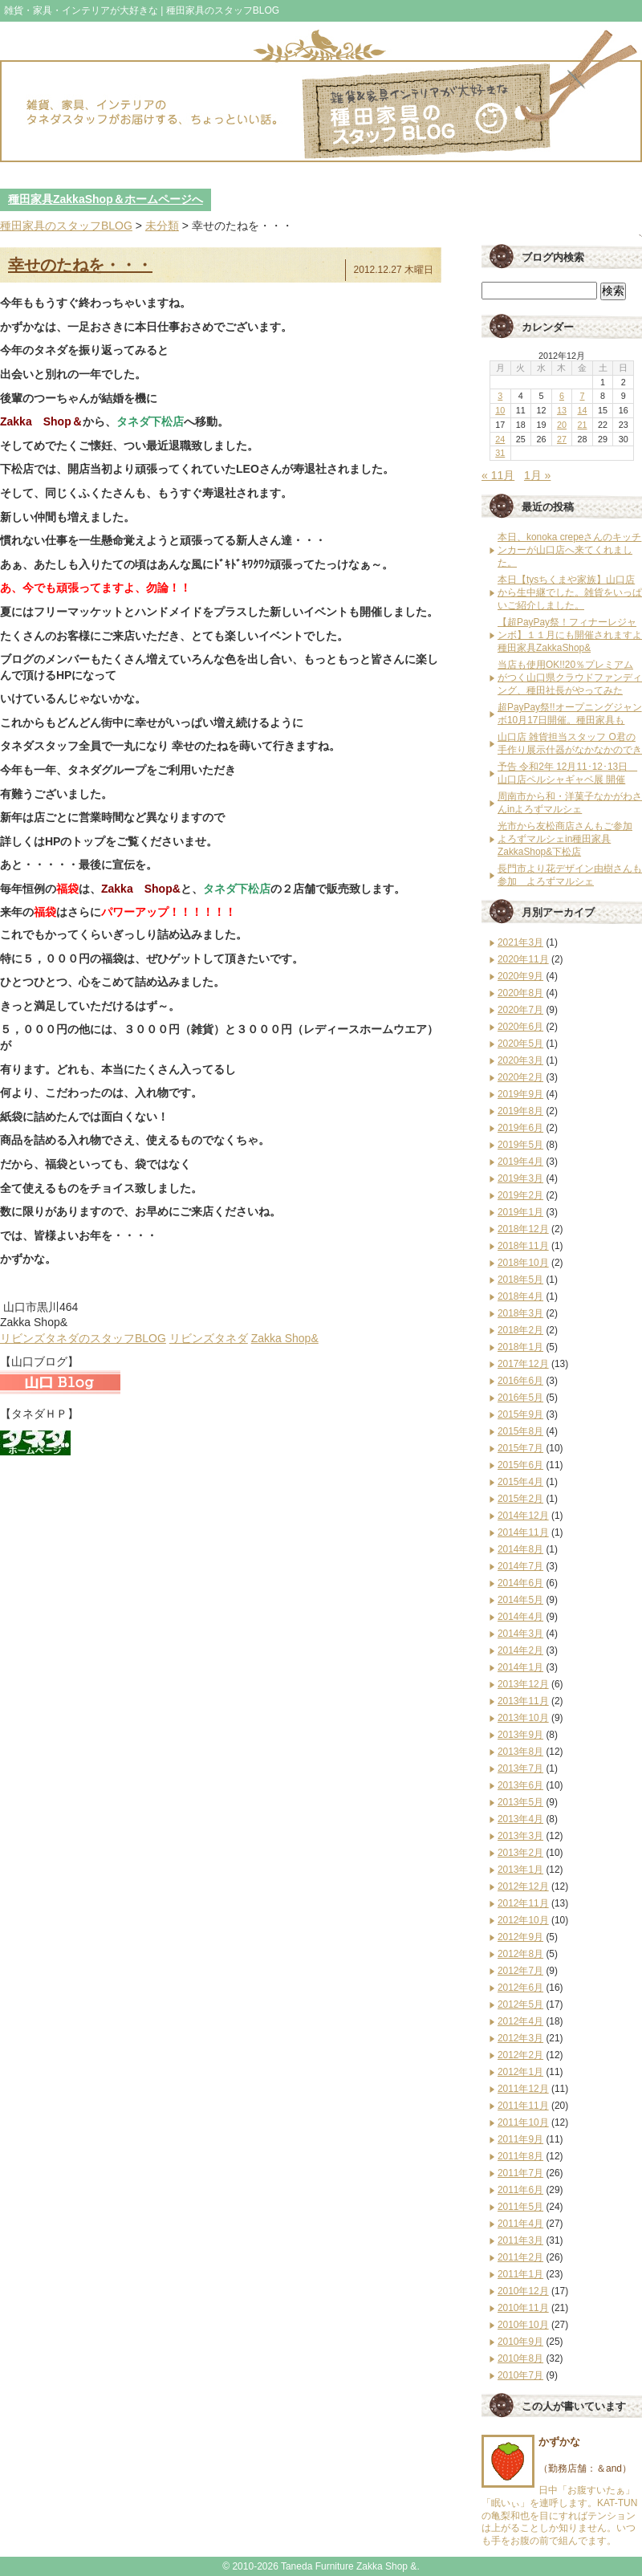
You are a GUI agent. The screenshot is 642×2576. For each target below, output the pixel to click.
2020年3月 (520, 1060)
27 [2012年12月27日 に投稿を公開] (562, 439)
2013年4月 (520, 1819)
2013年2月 (520, 1852)
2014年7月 (520, 1566)
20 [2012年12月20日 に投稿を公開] (562, 424)
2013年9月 (520, 1734)
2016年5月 (520, 1397)
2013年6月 (520, 1785)
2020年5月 (520, 1043)
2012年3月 (520, 2038)
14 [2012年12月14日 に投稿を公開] (582, 410)
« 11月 (498, 475)
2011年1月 (520, 2274)
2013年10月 (523, 1717)
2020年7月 (520, 1009)
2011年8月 (520, 2156)
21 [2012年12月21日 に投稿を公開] (582, 424)
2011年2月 (520, 2257)
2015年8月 (520, 1431)
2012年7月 (520, 1970)
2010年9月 (520, 2341)
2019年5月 (520, 1144)
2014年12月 (523, 1515)
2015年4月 (520, 1481)
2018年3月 (520, 1313)
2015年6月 (520, 1465)
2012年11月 (523, 1903)
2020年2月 (520, 1077)
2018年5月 (520, 1279)
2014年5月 (520, 1599)
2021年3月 (520, 942)
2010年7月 (520, 2375)
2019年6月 (520, 1127)
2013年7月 (520, 1768)
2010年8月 (520, 2358)
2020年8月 (520, 993)
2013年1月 (520, 1869)
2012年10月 (523, 1920)
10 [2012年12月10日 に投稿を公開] (500, 410)
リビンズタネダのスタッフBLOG (83, 1338)
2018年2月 (520, 1330)
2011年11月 (523, 2105)
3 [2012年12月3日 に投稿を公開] (500, 396)
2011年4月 (520, 2223)
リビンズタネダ (208, 1338)
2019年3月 (520, 1178)
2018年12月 (523, 1229)
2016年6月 (520, 1380)
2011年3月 (520, 2240)
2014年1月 (520, 1667)
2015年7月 (520, 1448)
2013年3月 (520, 1835)
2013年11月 (523, 1701)
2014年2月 (520, 1650)
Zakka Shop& (285, 1338)
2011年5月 (520, 2206)
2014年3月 (520, 1633)
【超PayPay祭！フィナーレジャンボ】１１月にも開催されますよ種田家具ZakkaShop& (570, 635)
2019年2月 (520, 1195)
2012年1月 (520, 2071)
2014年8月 (520, 1549)
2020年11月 (523, 959)
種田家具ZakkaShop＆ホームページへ (105, 199)
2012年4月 (520, 2021)
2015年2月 (520, 1498)
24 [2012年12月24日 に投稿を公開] (500, 439)
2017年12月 (523, 1363)
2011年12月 (523, 2088)
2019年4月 (520, 1161)
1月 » (537, 475)
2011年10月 (523, 2122)
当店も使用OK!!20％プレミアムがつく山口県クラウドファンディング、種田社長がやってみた (570, 677)
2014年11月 (523, 1532)
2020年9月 (520, 976)
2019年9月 (520, 1094)
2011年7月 (520, 2173)
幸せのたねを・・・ (80, 265)
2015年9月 (520, 1414)
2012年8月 (520, 1953)
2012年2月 (520, 2055)
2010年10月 (523, 2324)
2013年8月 (520, 1751)
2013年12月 (523, 1684)
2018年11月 (523, 1245)
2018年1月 (520, 1347)
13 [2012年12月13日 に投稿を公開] (562, 410)
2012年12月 (523, 1886)
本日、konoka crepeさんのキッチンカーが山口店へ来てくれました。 (569, 549)
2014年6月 (520, 1583)
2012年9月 (520, 1937)
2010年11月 (523, 2308)
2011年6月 (520, 2190)
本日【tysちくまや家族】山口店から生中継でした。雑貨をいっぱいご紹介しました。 (570, 592)
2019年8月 (520, 1111)
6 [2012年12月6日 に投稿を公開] (561, 396)
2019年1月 (520, 1212)
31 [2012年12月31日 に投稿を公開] (500, 453)
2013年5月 (520, 1802)
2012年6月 (520, 1987)
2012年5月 (520, 2004)
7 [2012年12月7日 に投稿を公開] (582, 396)
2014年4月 (520, 1616)
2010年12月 (523, 2291)
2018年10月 (523, 1262)
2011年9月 (520, 2139)
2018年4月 (520, 1296)
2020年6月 (520, 1026)
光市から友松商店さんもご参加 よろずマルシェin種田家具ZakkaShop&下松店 (565, 838)
